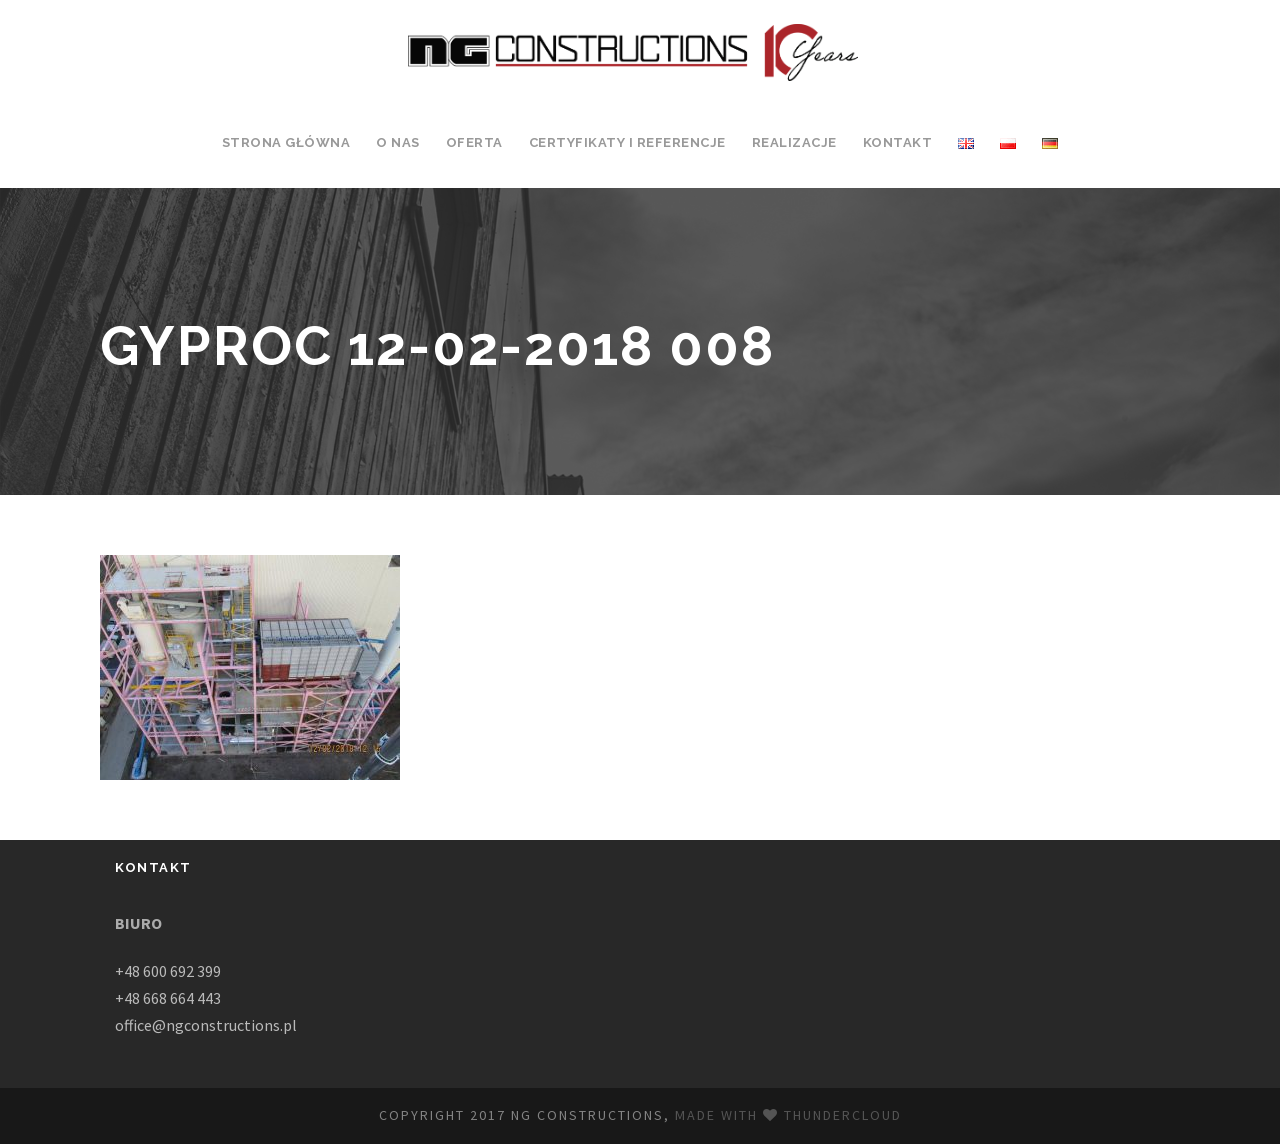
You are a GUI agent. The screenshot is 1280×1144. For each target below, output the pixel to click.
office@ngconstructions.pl (206, 1025)
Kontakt (898, 142)
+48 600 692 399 (168, 971)
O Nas (398, 142)
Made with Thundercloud (788, 1115)
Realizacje (794, 142)
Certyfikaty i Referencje (627, 142)
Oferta (474, 142)
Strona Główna (286, 142)
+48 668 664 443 (168, 998)
